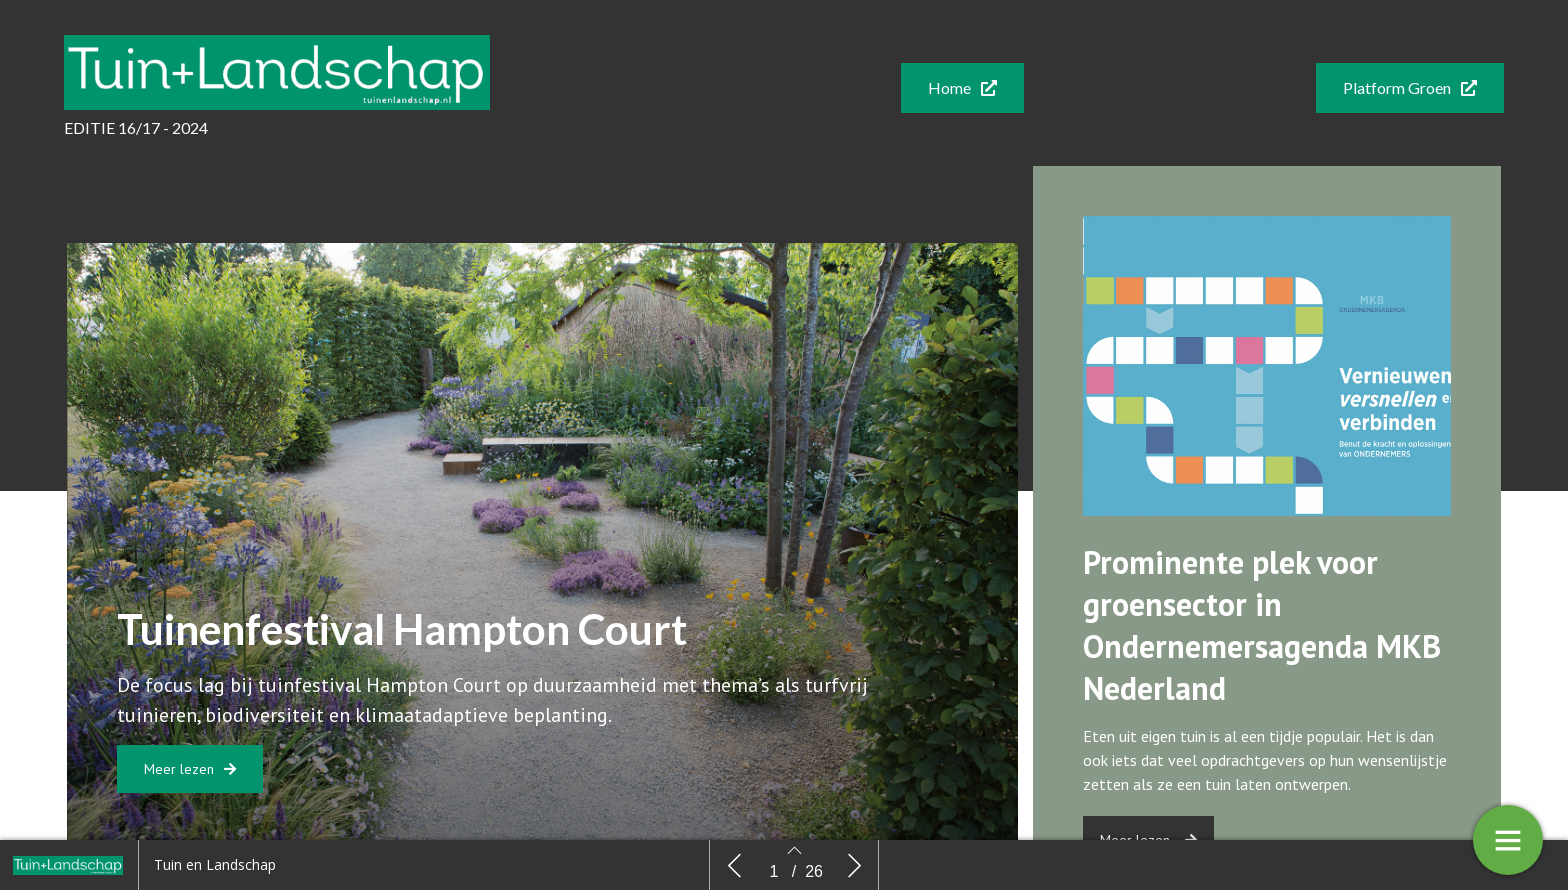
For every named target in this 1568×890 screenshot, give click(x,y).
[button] (962, 88)
